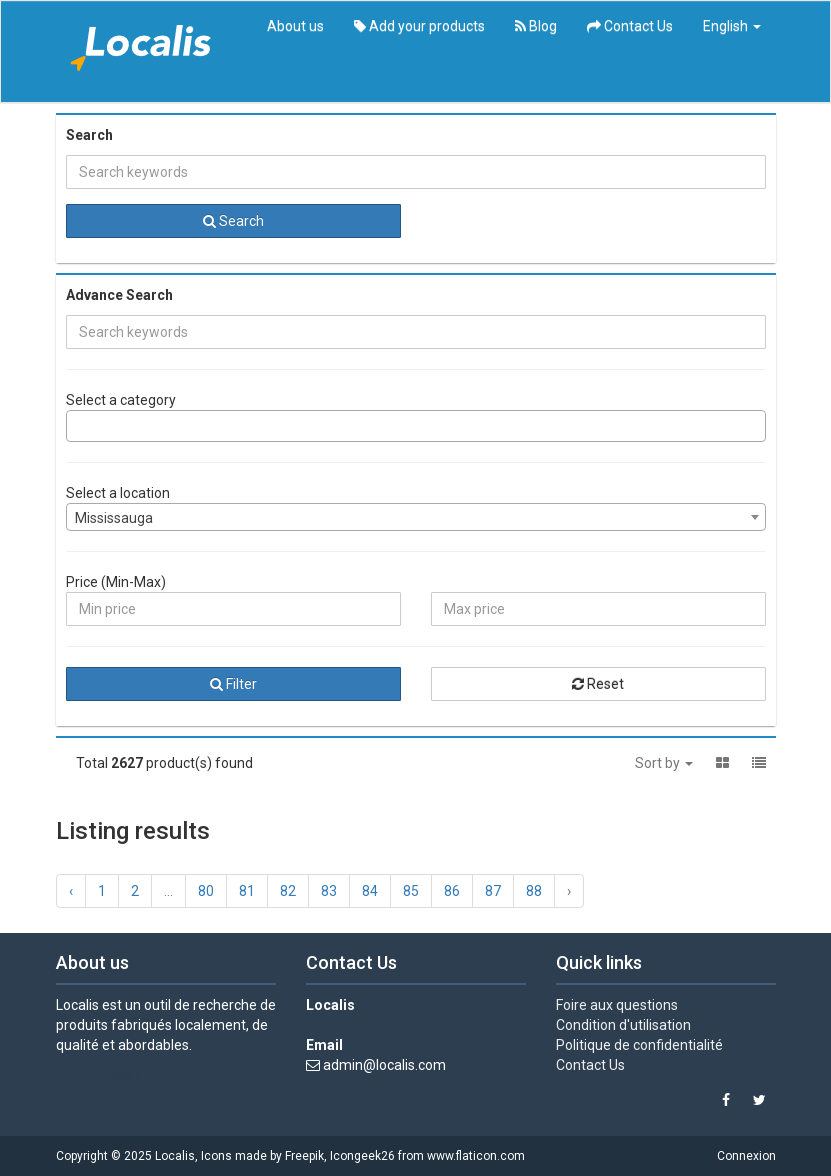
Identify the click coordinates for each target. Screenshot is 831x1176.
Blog (536, 26)
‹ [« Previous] (71, 891)
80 (206, 891)
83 (329, 891)
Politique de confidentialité (639, 1045)
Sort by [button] (664, 763)
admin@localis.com (384, 1065)
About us (295, 26)
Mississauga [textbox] (114, 518)
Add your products (419, 26)
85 (411, 891)
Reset (598, 684)
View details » (99, 1075)
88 (534, 891)
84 (370, 891)
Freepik (304, 1156)
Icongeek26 (362, 1156)
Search (233, 221)
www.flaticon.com (476, 1156)
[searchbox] (77, 426)
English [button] (732, 26)
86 (452, 891)
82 (288, 891)
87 (493, 891)
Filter (233, 684)
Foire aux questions (617, 1005)
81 (247, 891)
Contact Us (630, 26)
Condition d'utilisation (623, 1025)
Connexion (746, 1156)
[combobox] (416, 426)
